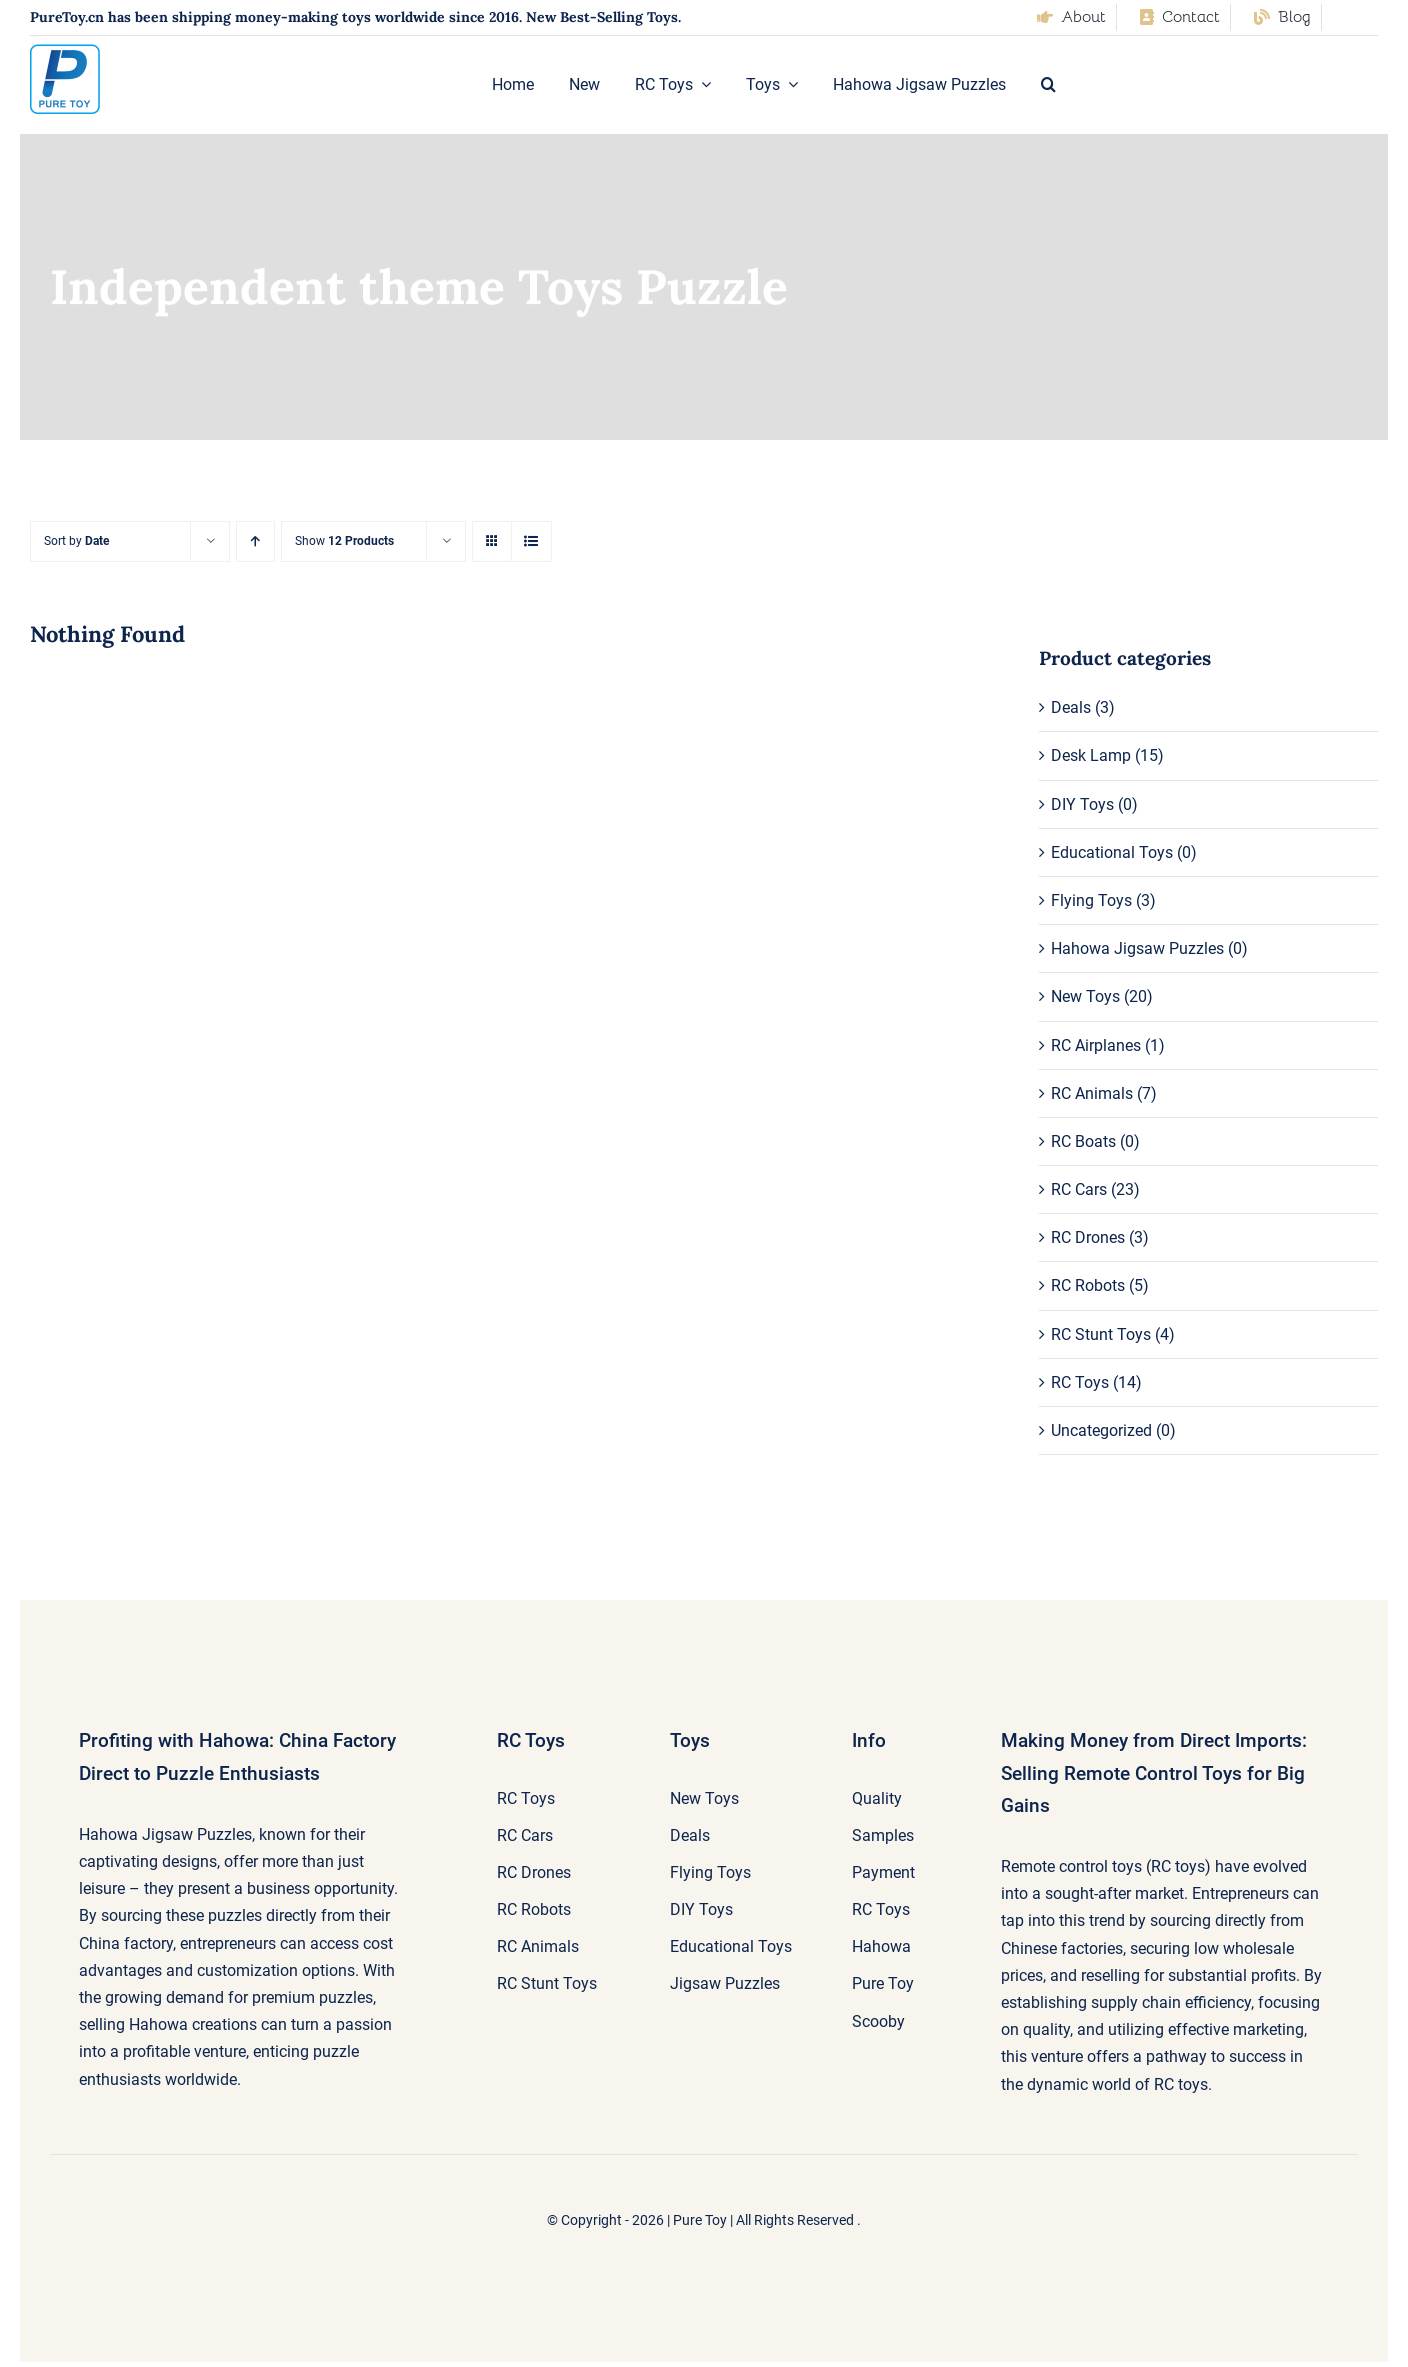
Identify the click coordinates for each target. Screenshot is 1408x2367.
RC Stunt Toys (1101, 1334)
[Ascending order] (255, 541)
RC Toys (1080, 1382)
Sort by (76, 541)
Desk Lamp (1091, 755)
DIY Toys (1082, 804)
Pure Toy (700, 2220)
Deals (1071, 707)
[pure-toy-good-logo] (65, 51)
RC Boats (1083, 1141)
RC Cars (1079, 1189)
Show (344, 541)
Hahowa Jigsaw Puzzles (1137, 948)
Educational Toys (1112, 852)
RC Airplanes (1096, 1045)
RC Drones (1088, 1237)
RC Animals (1092, 1093)
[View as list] (531, 541)
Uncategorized (1101, 1430)
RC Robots (1088, 1285)
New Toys (1085, 996)
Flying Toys (1091, 900)
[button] (1048, 85)
